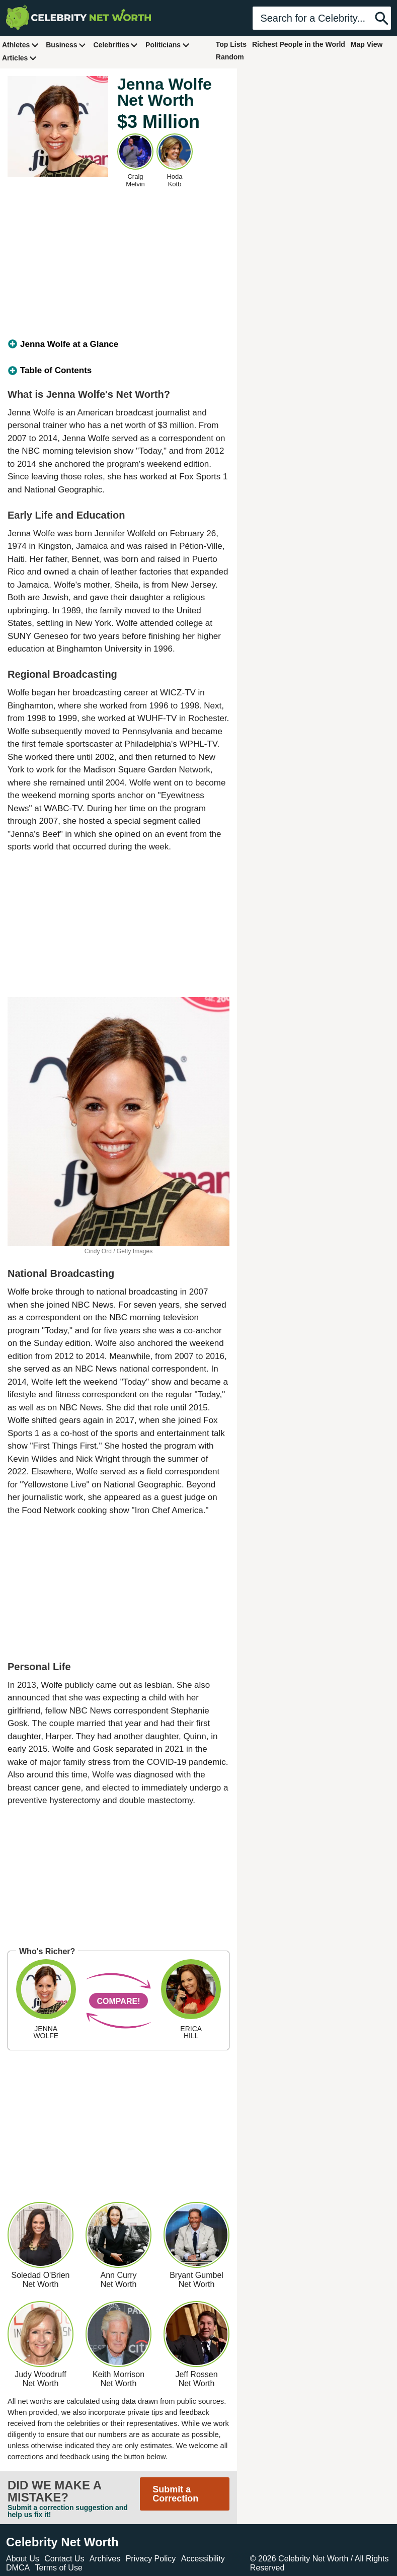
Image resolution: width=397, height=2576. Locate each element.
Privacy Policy (151, 2558)
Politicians (167, 44)
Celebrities (115, 44)
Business (66, 44)
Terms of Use (59, 2567)
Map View (367, 44)
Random (230, 57)
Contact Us (64, 2558)
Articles (19, 57)
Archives (105, 2558)
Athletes (20, 44)
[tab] (118, 344)
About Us (22, 2558)
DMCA (18, 2567)
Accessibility (203, 2558)
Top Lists (231, 44)
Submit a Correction (175, 2493)
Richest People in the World (298, 44)
